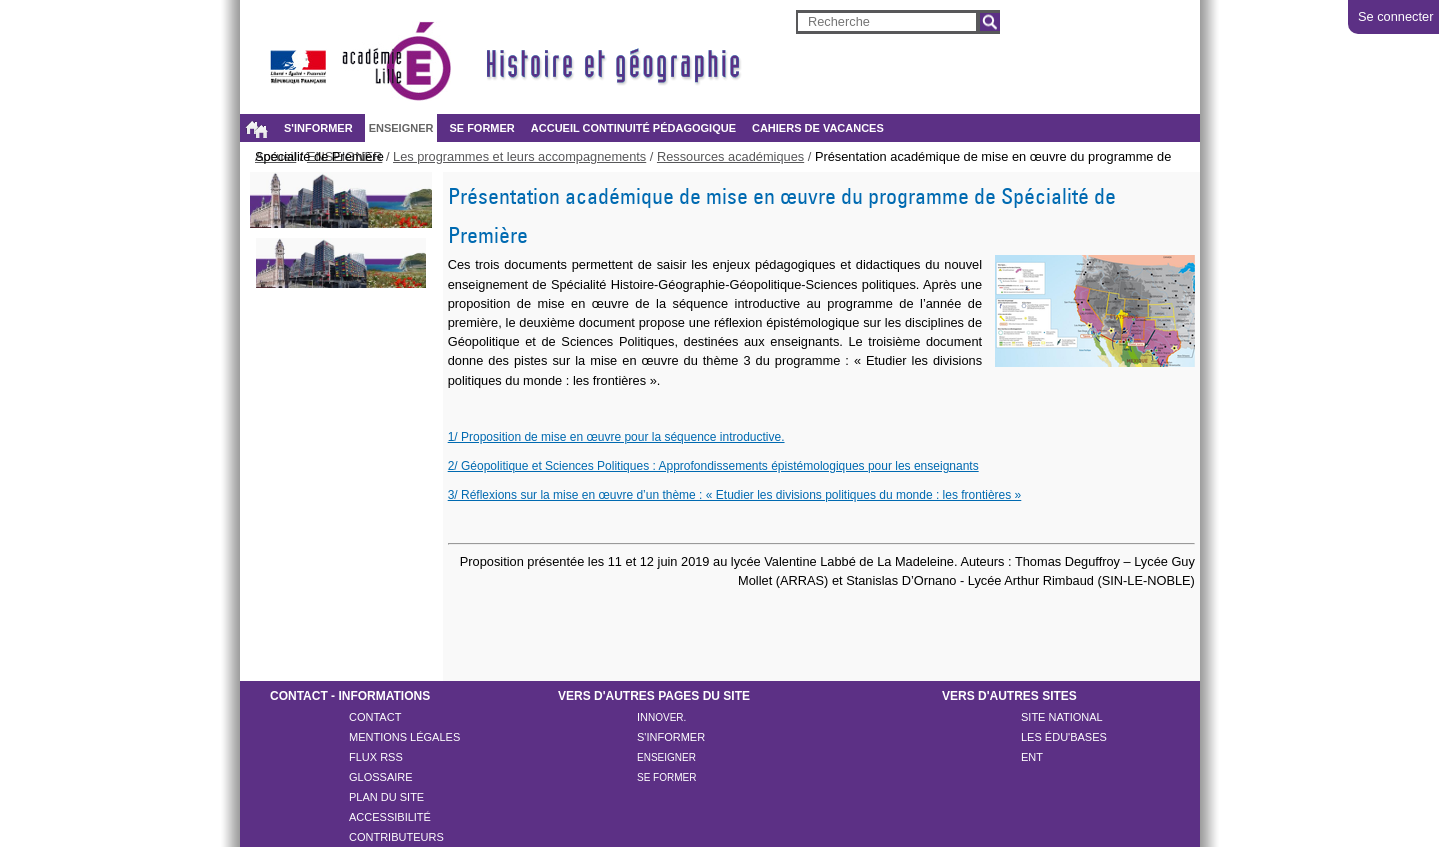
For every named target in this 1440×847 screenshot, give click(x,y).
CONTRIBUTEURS (396, 837)
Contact (375, 717)
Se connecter (1395, 16)
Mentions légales (404, 737)
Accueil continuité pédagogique (633, 128)
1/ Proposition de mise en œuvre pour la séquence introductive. (616, 437)
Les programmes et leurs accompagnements (519, 156)
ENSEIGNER (401, 128)
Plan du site (386, 797)
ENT (1032, 757)
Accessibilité (390, 817)
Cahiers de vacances (818, 128)
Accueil (256, 129)
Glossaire (381, 777)
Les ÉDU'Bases (1064, 737)
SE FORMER (481, 128)
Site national (1062, 717)
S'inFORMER (671, 737)
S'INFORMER (318, 128)
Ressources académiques (730, 156)
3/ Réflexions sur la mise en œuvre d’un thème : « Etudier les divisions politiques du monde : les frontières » (735, 495)
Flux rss (376, 757)
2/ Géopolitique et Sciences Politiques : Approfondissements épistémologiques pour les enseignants (713, 466)
